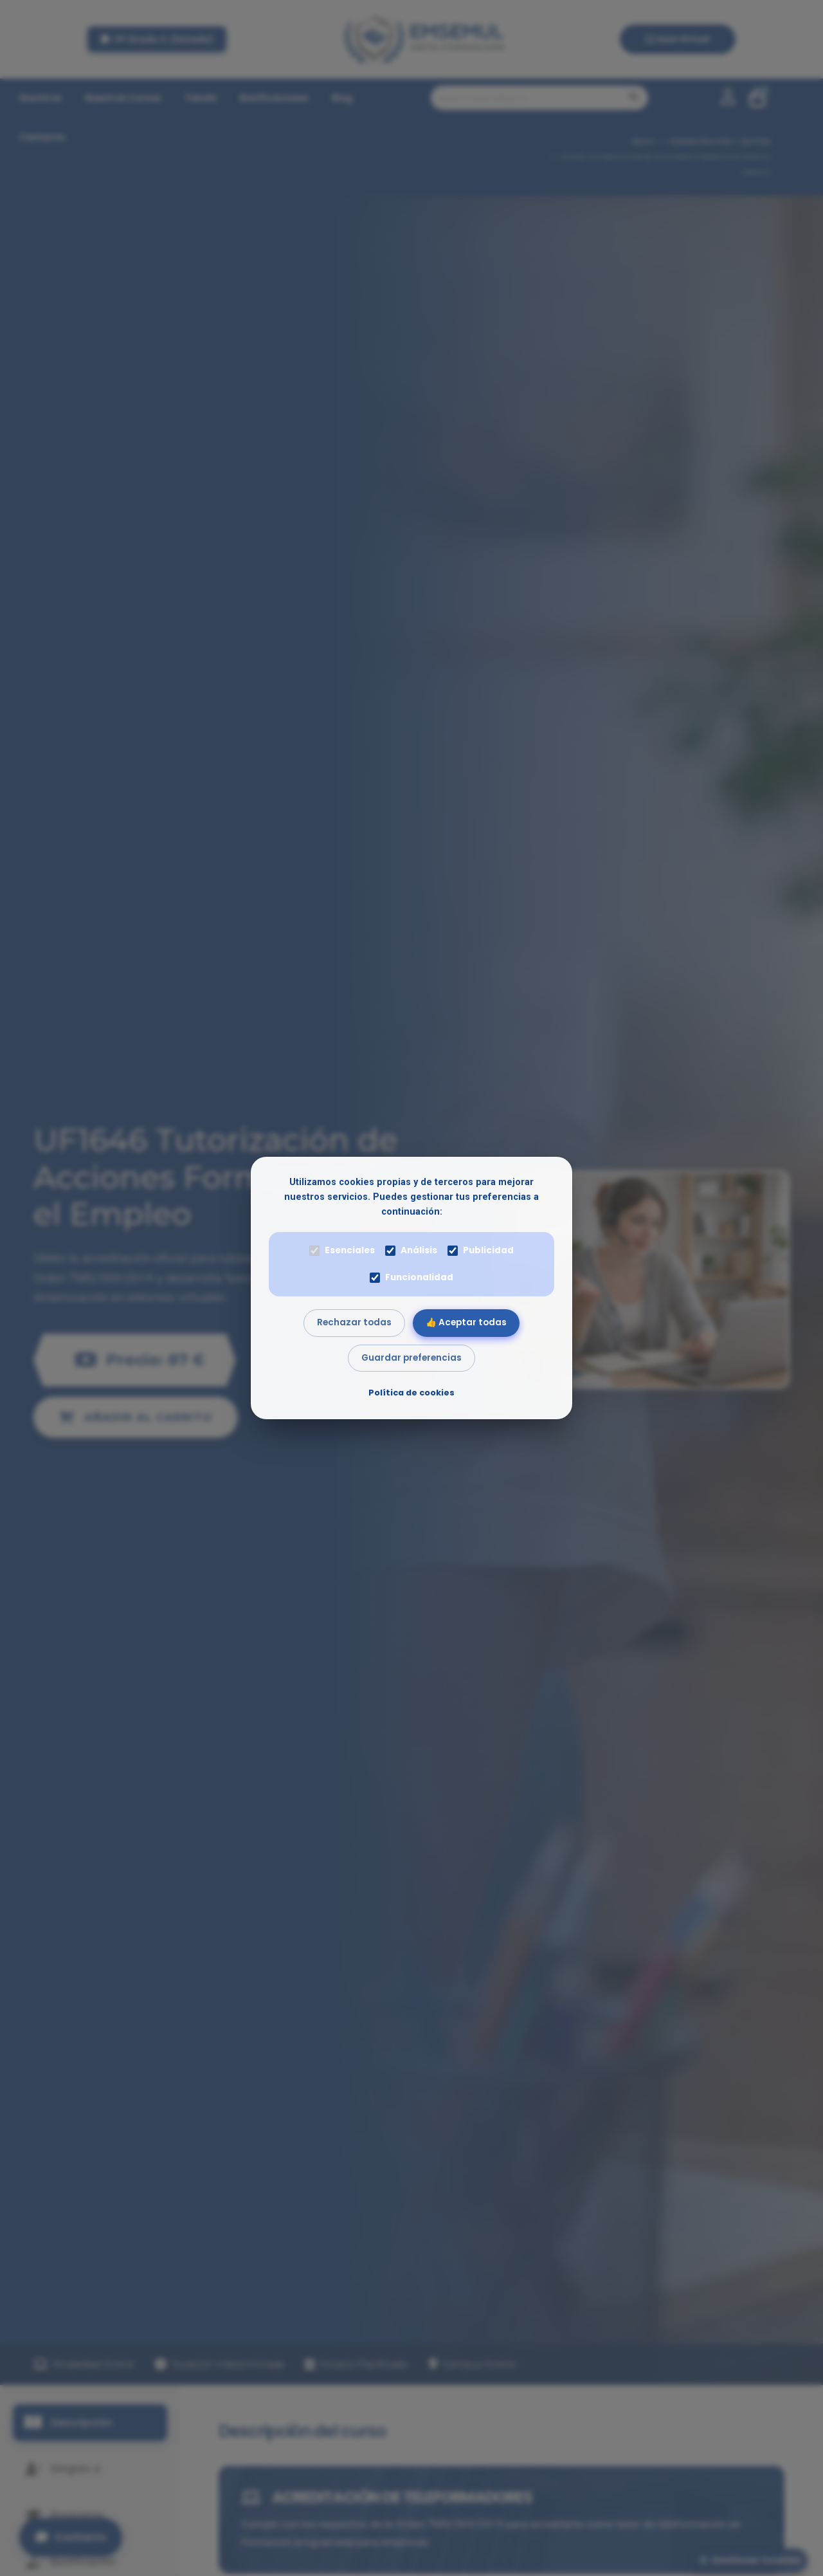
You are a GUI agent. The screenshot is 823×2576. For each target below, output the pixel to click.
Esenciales (342, 1250)
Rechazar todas (354, 1322)
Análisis (411, 1250)
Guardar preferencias (411, 1358)
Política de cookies (411, 1392)
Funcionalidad (411, 1277)
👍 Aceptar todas (466, 1322)
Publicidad (481, 1250)
